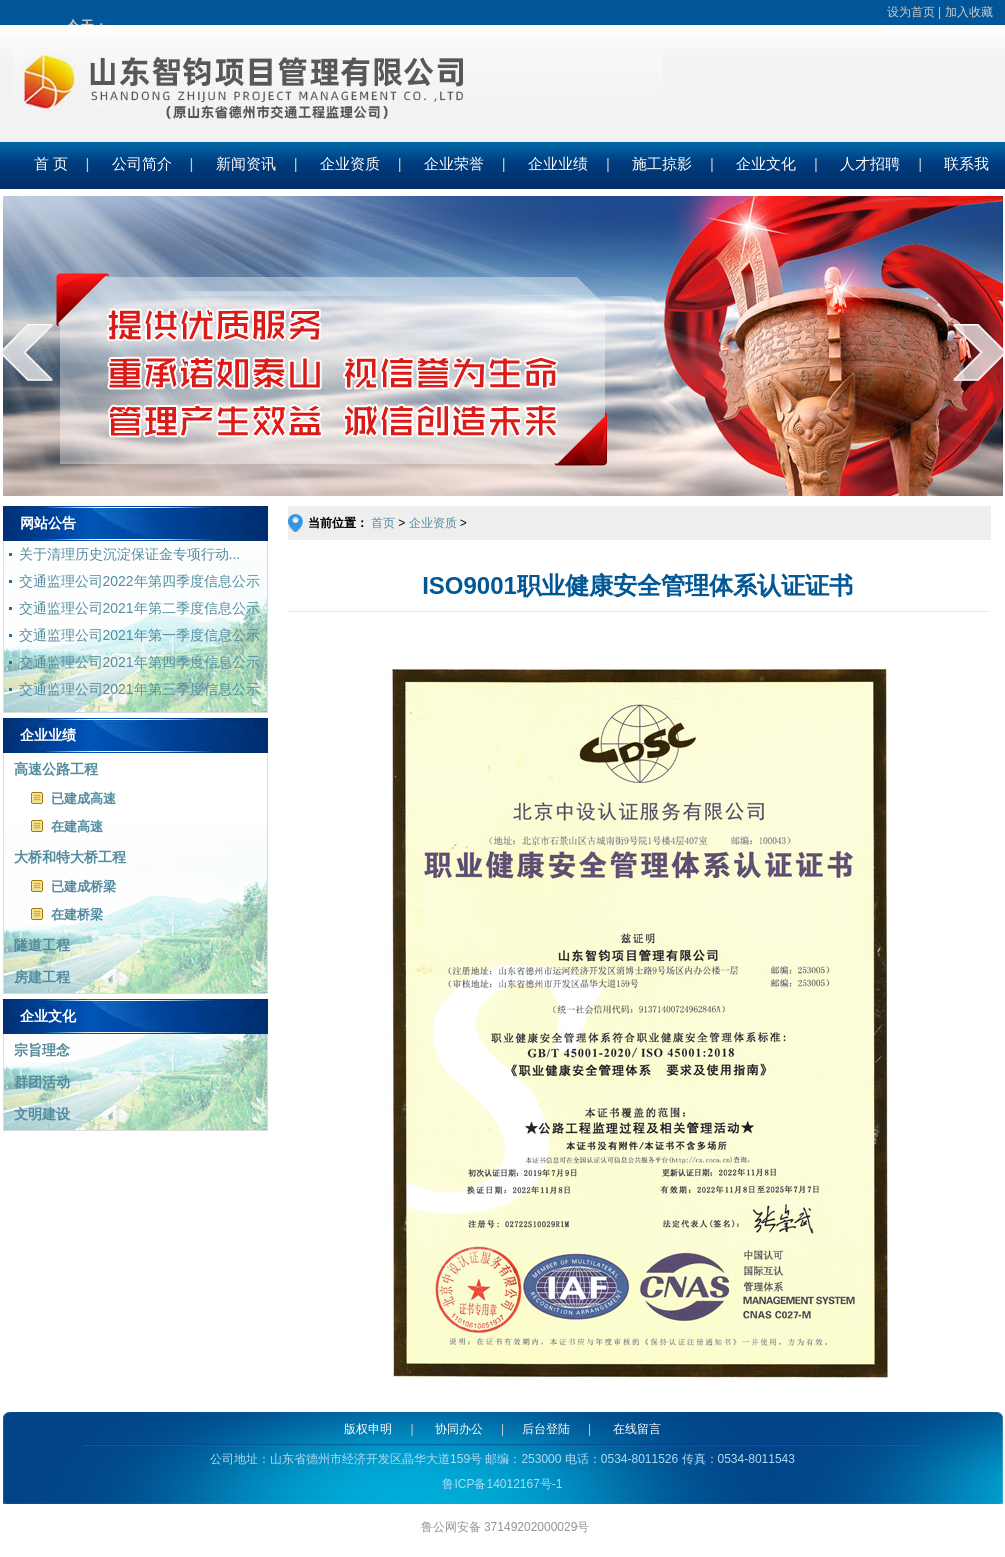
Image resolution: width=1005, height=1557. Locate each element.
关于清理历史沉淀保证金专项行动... (130, 554)
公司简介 (142, 164)
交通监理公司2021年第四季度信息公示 (139, 662)
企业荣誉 (454, 164)
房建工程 (42, 977)
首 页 (51, 164)
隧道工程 (42, 945)
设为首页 (911, 12)
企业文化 (766, 164)
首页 (384, 523)
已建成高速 (83, 798)
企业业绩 (558, 164)
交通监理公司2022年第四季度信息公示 (139, 581)
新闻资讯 (246, 164)
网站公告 (48, 523)
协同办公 (459, 1429)
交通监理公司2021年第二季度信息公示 (139, 608)
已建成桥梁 (83, 886)
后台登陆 (546, 1429)
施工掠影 (662, 164)
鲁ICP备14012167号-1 (502, 1484)
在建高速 (77, 826)
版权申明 (368, 1429)
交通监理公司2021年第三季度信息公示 (139, 689)
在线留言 (637, 1429)
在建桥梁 (77, 914)
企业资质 (350, 164)
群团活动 (42, 1082)
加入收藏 (969, 12)
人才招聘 (870, 164)
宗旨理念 (42, 1050)
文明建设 (42, 1114)
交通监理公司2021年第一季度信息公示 (139, 635)
